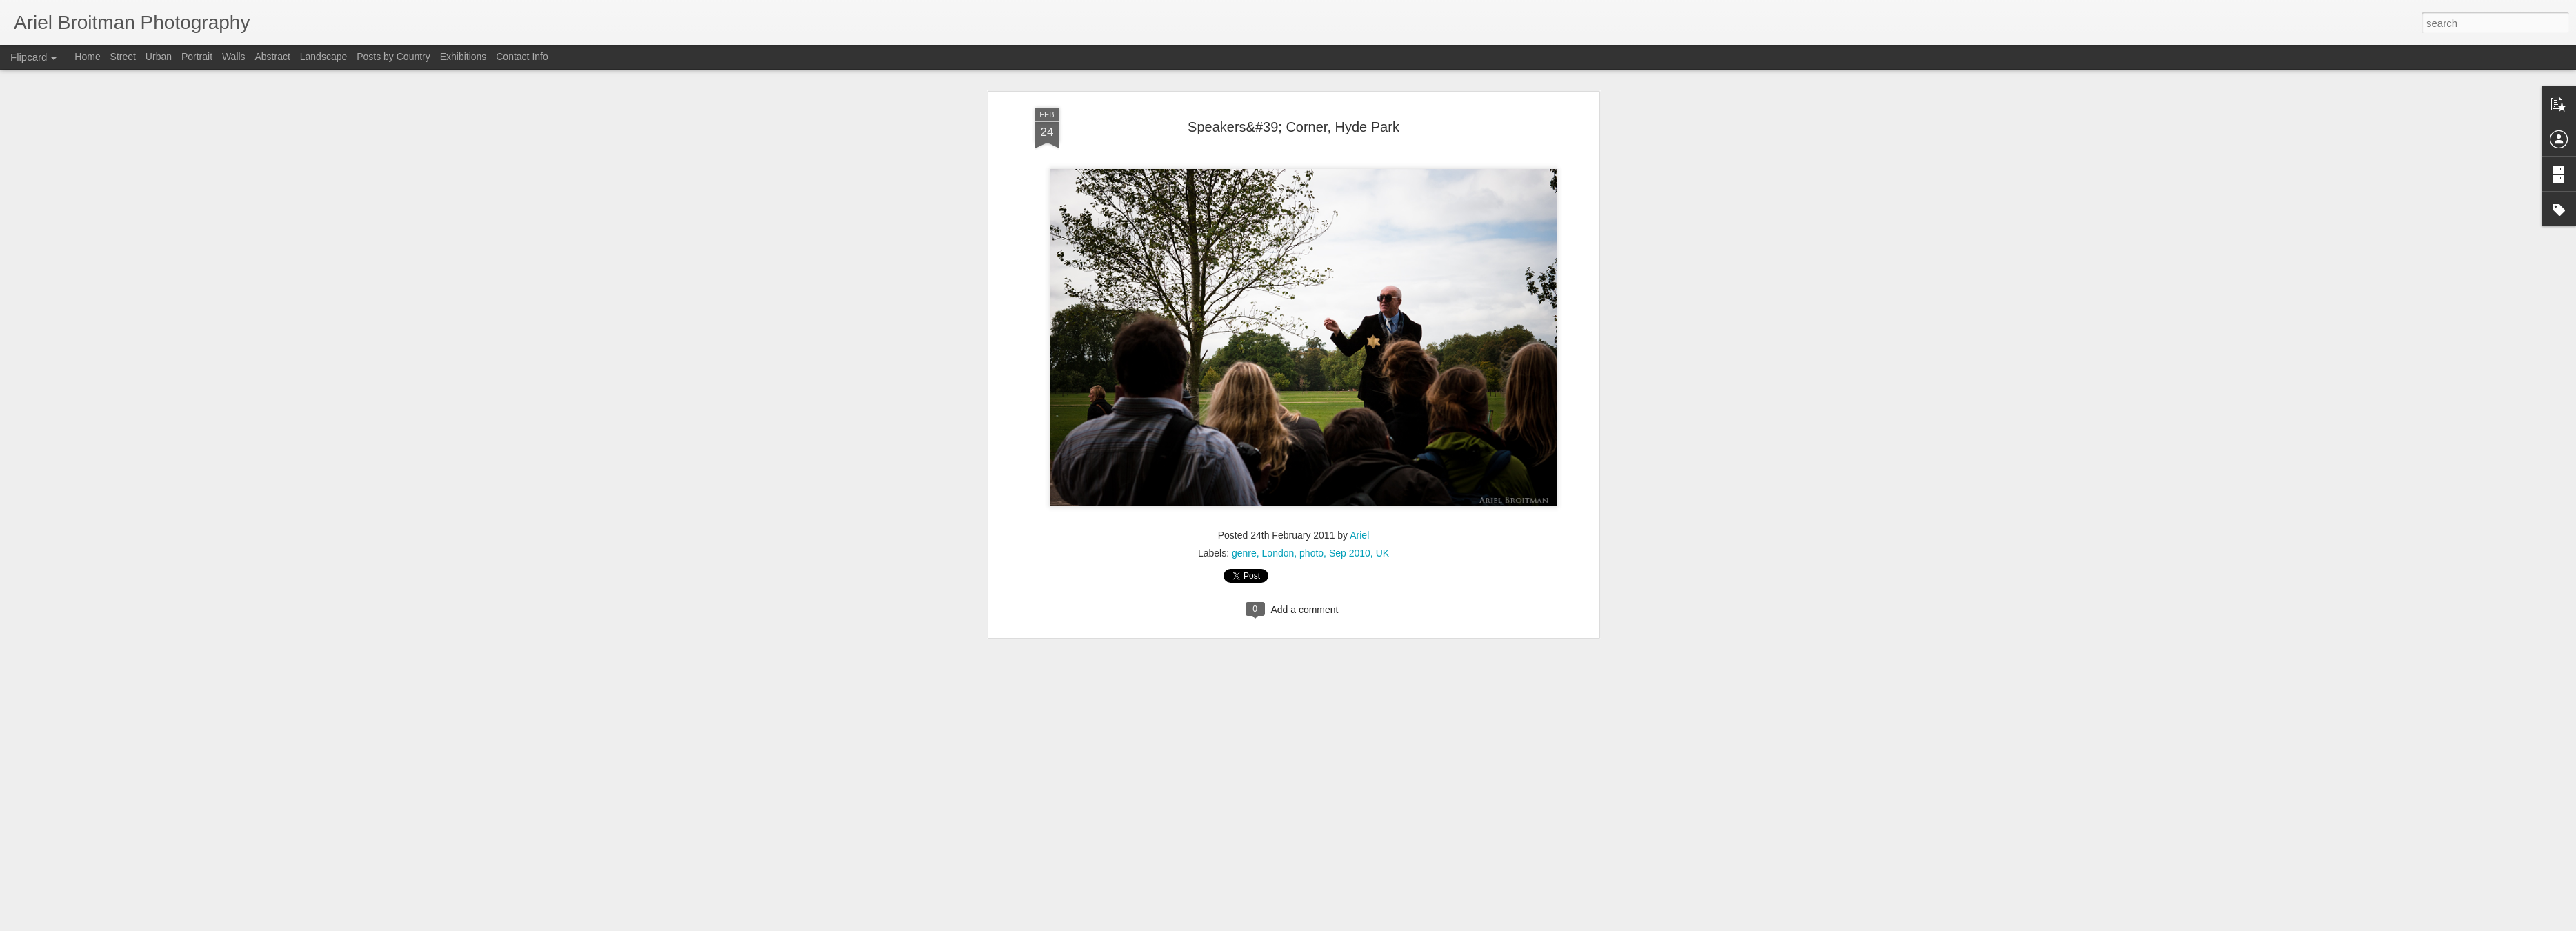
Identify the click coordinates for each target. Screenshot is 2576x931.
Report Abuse (1539, 923)
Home (87, 56)
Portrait (196, 56)
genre (1244, 220)
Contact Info (522, 56)
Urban (159, 56)
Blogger (1499, 923)
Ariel (1359, 202)
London (1278, 220)
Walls (234, 56)
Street (123, 56)
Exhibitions (463, 56)
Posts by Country (393, 56)
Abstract (272, 56)
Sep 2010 (1349, 220)
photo (1311, 220)
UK (1382, 220)
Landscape (324, 56)
